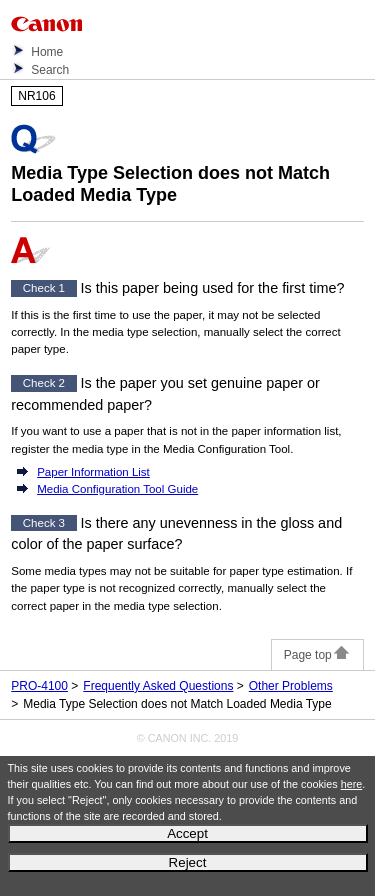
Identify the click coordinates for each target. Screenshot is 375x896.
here (352, 784)
